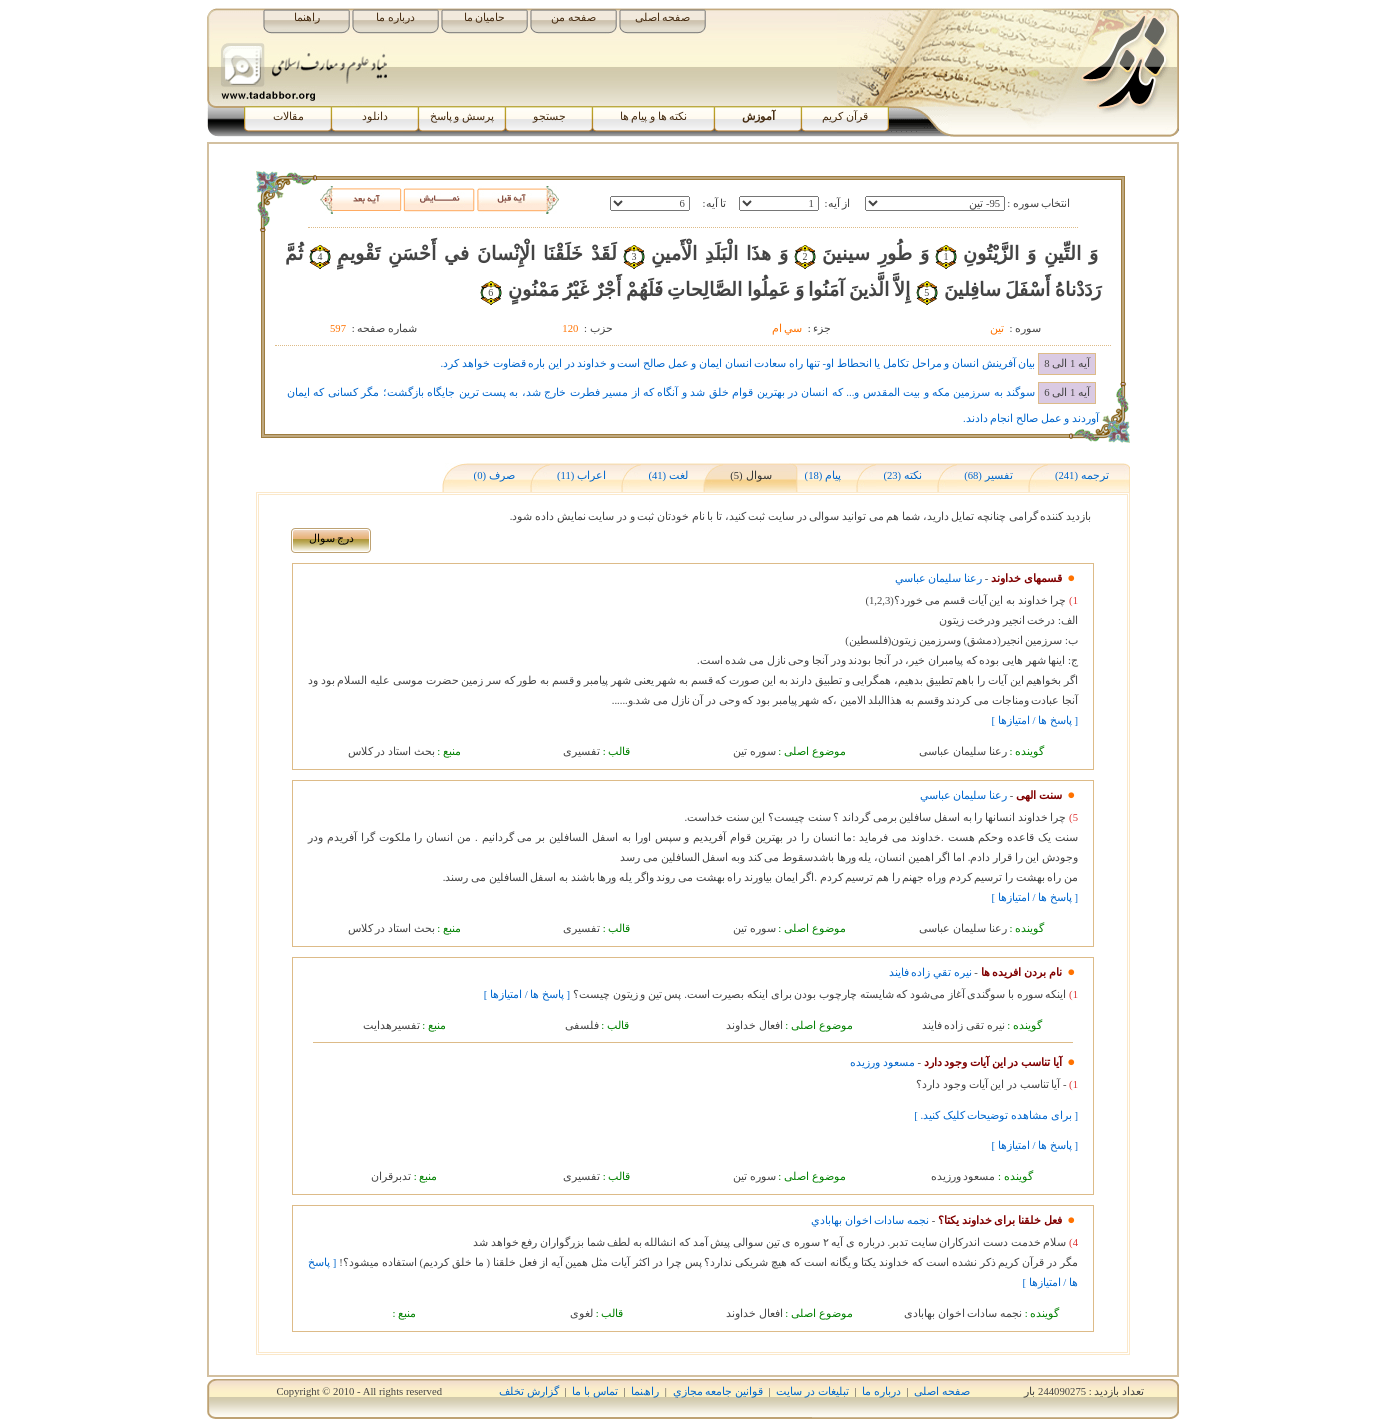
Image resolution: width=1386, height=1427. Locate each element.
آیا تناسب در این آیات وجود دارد (993, 1062)
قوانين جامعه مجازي (718, 1391)
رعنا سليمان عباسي (938, 578)
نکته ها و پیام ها (654, 116)
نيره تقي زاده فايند (930, 972)
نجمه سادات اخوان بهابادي (870, 1220)
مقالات (288, 116)
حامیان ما (485, 17)
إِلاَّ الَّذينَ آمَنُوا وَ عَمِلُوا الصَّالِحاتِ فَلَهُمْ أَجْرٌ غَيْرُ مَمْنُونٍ (709, 289)
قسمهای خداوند (1026, 578)
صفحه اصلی (663, 17)
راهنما (307, 17)
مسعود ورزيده (882, 1062)
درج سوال (332, 538)
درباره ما (395, 17)
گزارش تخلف (529, 1391)
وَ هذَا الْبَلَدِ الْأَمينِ (719, 253)
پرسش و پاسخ (462, 116)
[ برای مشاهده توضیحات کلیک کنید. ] (996, 1115)
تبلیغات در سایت (812, 1391)
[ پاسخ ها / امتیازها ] (1035, 720)
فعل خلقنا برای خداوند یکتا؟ (1000, 1220)
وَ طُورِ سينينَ (875, 253)
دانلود (375, 116)
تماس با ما (594, 1391)
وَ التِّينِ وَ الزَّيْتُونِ (1030, 253)
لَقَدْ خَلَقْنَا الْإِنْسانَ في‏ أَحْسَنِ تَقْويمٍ (477, 253)
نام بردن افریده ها (1021, 972)
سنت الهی (1039, 795)
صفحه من (573, 17)
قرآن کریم (845, 116)
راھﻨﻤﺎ (645, 1391)
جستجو (549, 116)
